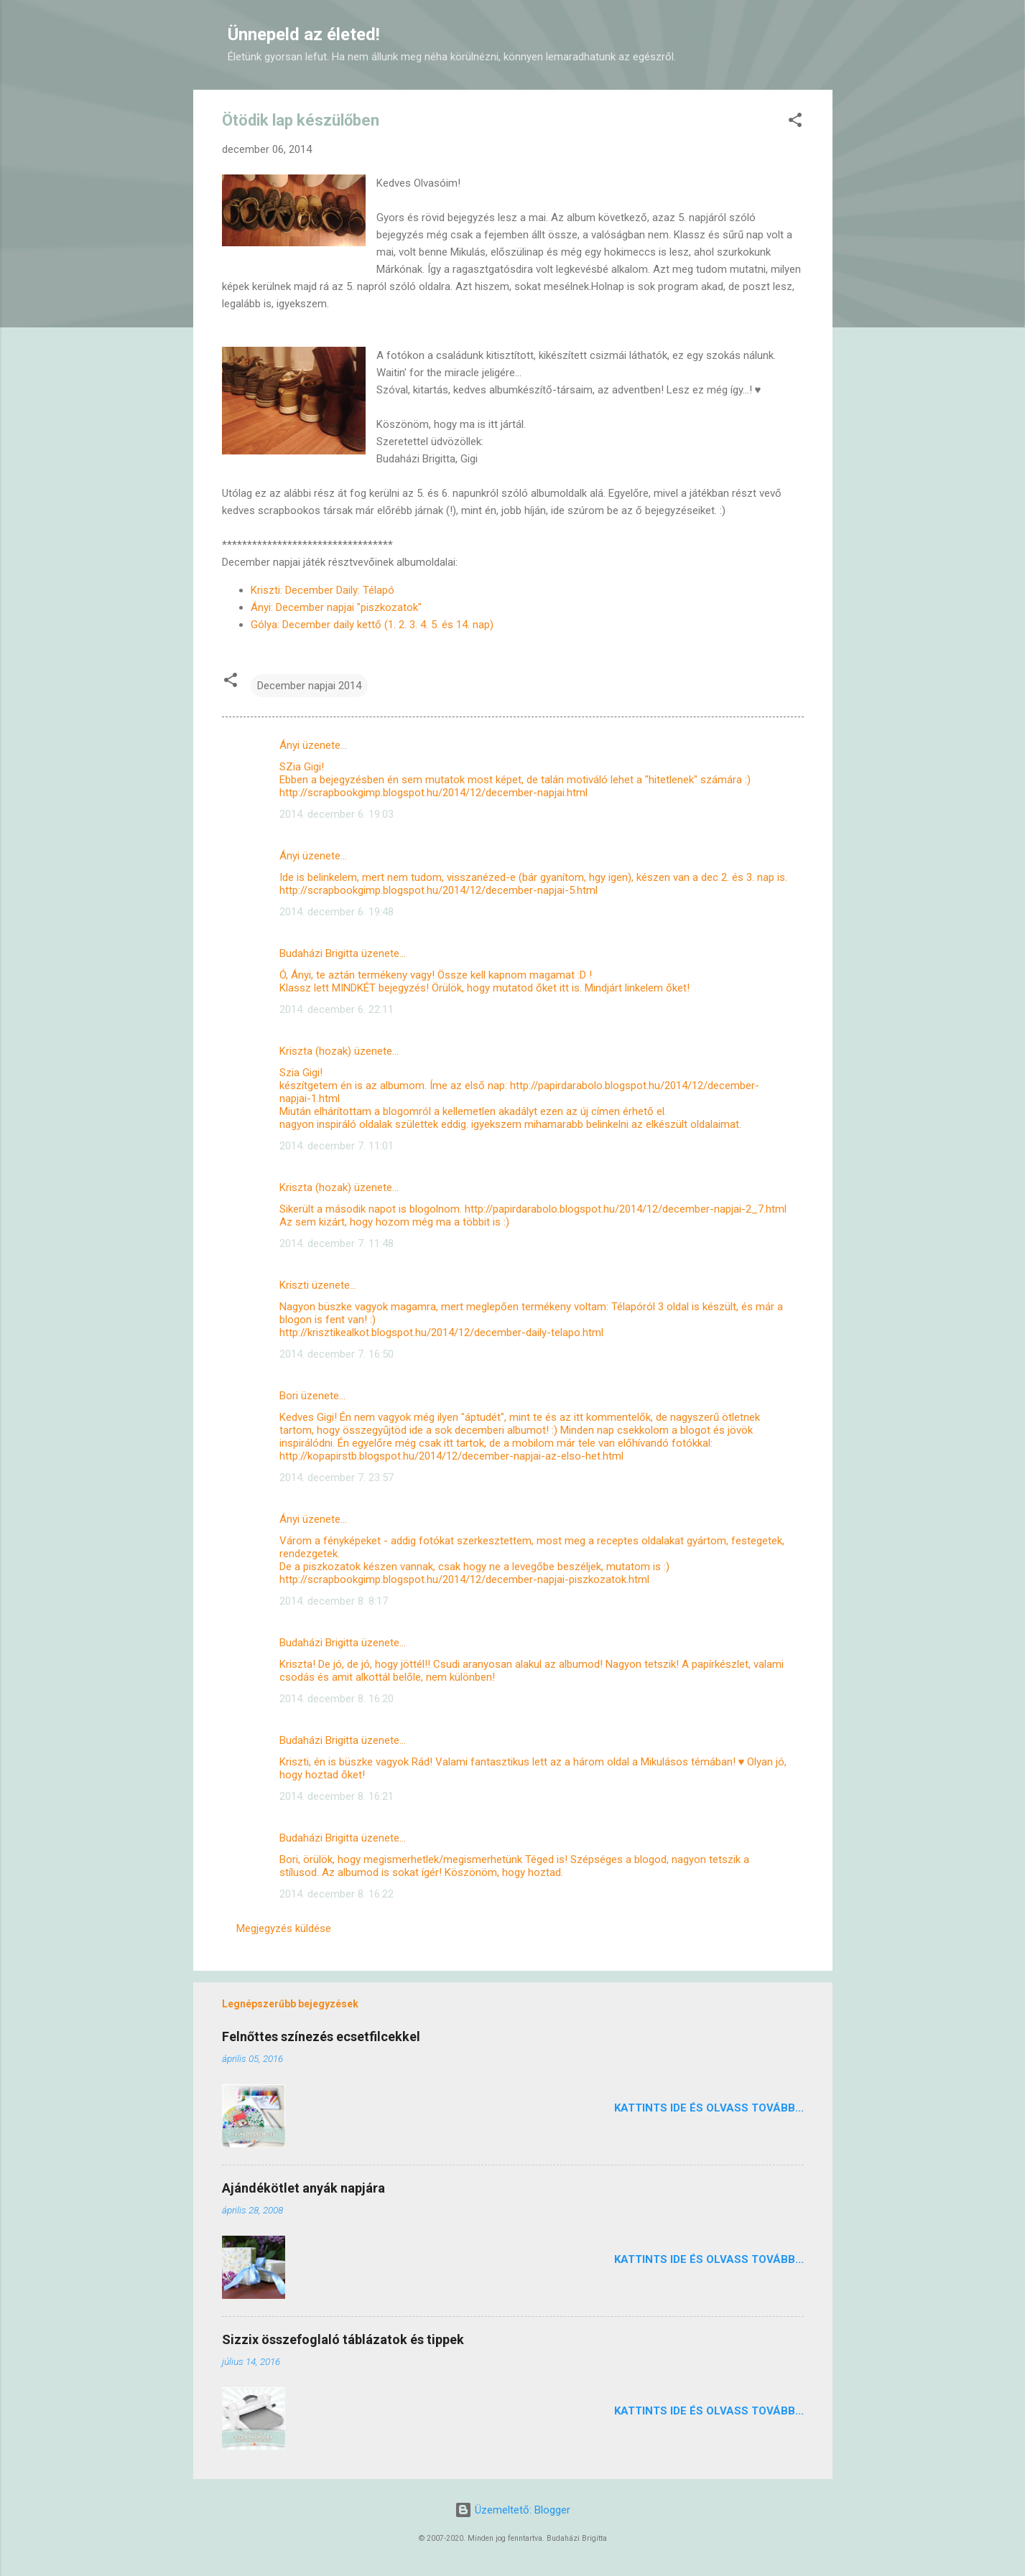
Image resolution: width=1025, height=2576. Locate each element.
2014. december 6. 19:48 (336, 911)
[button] (795, 122)
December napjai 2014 (309, 685)
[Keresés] (823, 39)
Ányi (289, 745)
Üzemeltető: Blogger (512, 2509)
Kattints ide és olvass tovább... (709, 2107)
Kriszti (294, 1285)
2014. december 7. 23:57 (336, 1477)
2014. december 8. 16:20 (336, 1698)
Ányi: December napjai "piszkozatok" (338, 607)
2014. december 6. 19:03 (336, 814)
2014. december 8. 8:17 (333, 1601)
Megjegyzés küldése (283, 1928)
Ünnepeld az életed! (304, 34)
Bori (288, 1395)
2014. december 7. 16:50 (336, 1354)
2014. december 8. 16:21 (336, 1796)
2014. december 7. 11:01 (336, 1145)
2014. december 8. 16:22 (336, 1893)
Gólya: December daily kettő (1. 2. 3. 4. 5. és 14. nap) (373, 624)
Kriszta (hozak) (315, 1051)
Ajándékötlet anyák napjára (303, 2187)
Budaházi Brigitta (318, 953)
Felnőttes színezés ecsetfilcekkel (321, 2036)
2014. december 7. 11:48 (336, 1243)
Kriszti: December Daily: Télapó (322, 590)
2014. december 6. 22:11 (336, 1009)
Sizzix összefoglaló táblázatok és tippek (343, 2339)
